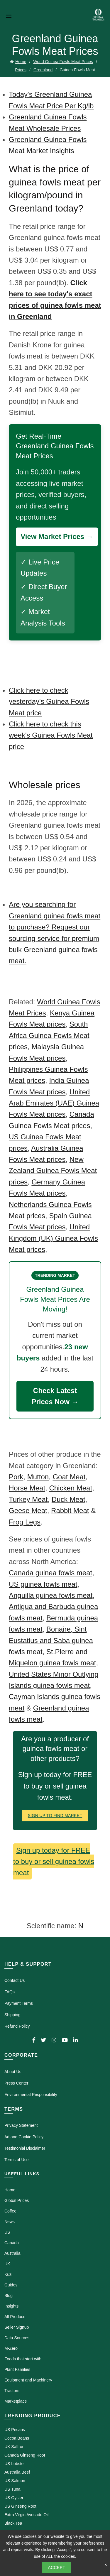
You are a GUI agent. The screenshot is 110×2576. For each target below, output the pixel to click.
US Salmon (14, 2480)
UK (7, 2263)
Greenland (43, 69)
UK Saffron (14, 2446)
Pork (16, 1477)
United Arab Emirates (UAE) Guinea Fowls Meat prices (54, 1103)
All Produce (15, 2316)
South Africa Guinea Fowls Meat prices (49, 1035)
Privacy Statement (21, 2125)
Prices (20, 69)
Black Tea (13, 2523)
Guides (10, 2285)
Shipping (12, 2014)
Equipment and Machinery (28, 2380)
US (7, 2232)
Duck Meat (68, 1499)
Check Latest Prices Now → (54, 1396)
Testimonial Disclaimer (24, 2148)
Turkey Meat (28, 1499)
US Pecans (14, 2429)
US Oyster (13, 2497)
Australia (12, 2253)
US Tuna (12, 2489)
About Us (12, 2071)
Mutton (38, 1477)
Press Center (16, 2083)
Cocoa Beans (16, 2438)
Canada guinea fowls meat (50, 1573)
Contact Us (14, 1980)
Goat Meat (69, 1477)
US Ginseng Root (20, 2506)
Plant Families (17, 2369)
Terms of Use (16, 2159)
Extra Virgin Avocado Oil (26, 2514)
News (9, 2221)
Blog (8, 2295)
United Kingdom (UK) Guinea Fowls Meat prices (53, 1238)
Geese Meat (28, 1511)
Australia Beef (17, 2472)
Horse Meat (27, 1488)
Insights (11, 2306)
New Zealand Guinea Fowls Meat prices (53, 1170)
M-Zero (11, 2348)
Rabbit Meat (70, 1511)
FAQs (9, 1992)
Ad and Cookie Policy (23, 2136)
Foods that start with (22, 2359)
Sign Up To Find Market (55, 1815)
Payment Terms (18, 2003)
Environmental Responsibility (30, 2094)
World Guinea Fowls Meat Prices (63, 61)
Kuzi (8, 2274)
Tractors (11, 2390)
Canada (11, 2242)
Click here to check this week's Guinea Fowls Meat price (51, 735)
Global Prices (16, 2200)
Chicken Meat (70, 1488)
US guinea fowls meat (43, 1584)
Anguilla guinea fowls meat (51, 1595)
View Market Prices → (57, 536)
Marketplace (15, 2401)
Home (20, 61)
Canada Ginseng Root (24, 2455)
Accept (56, 2567)
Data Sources (16, 2337)
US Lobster (14, 2463)
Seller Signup (16, 2327)
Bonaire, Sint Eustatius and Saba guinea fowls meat (51, 1640)
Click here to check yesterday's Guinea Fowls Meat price (49, 701)
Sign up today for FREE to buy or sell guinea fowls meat (53, 1861)
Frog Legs (24, 1522)
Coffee (10, 2211)
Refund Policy (17, 2026)
